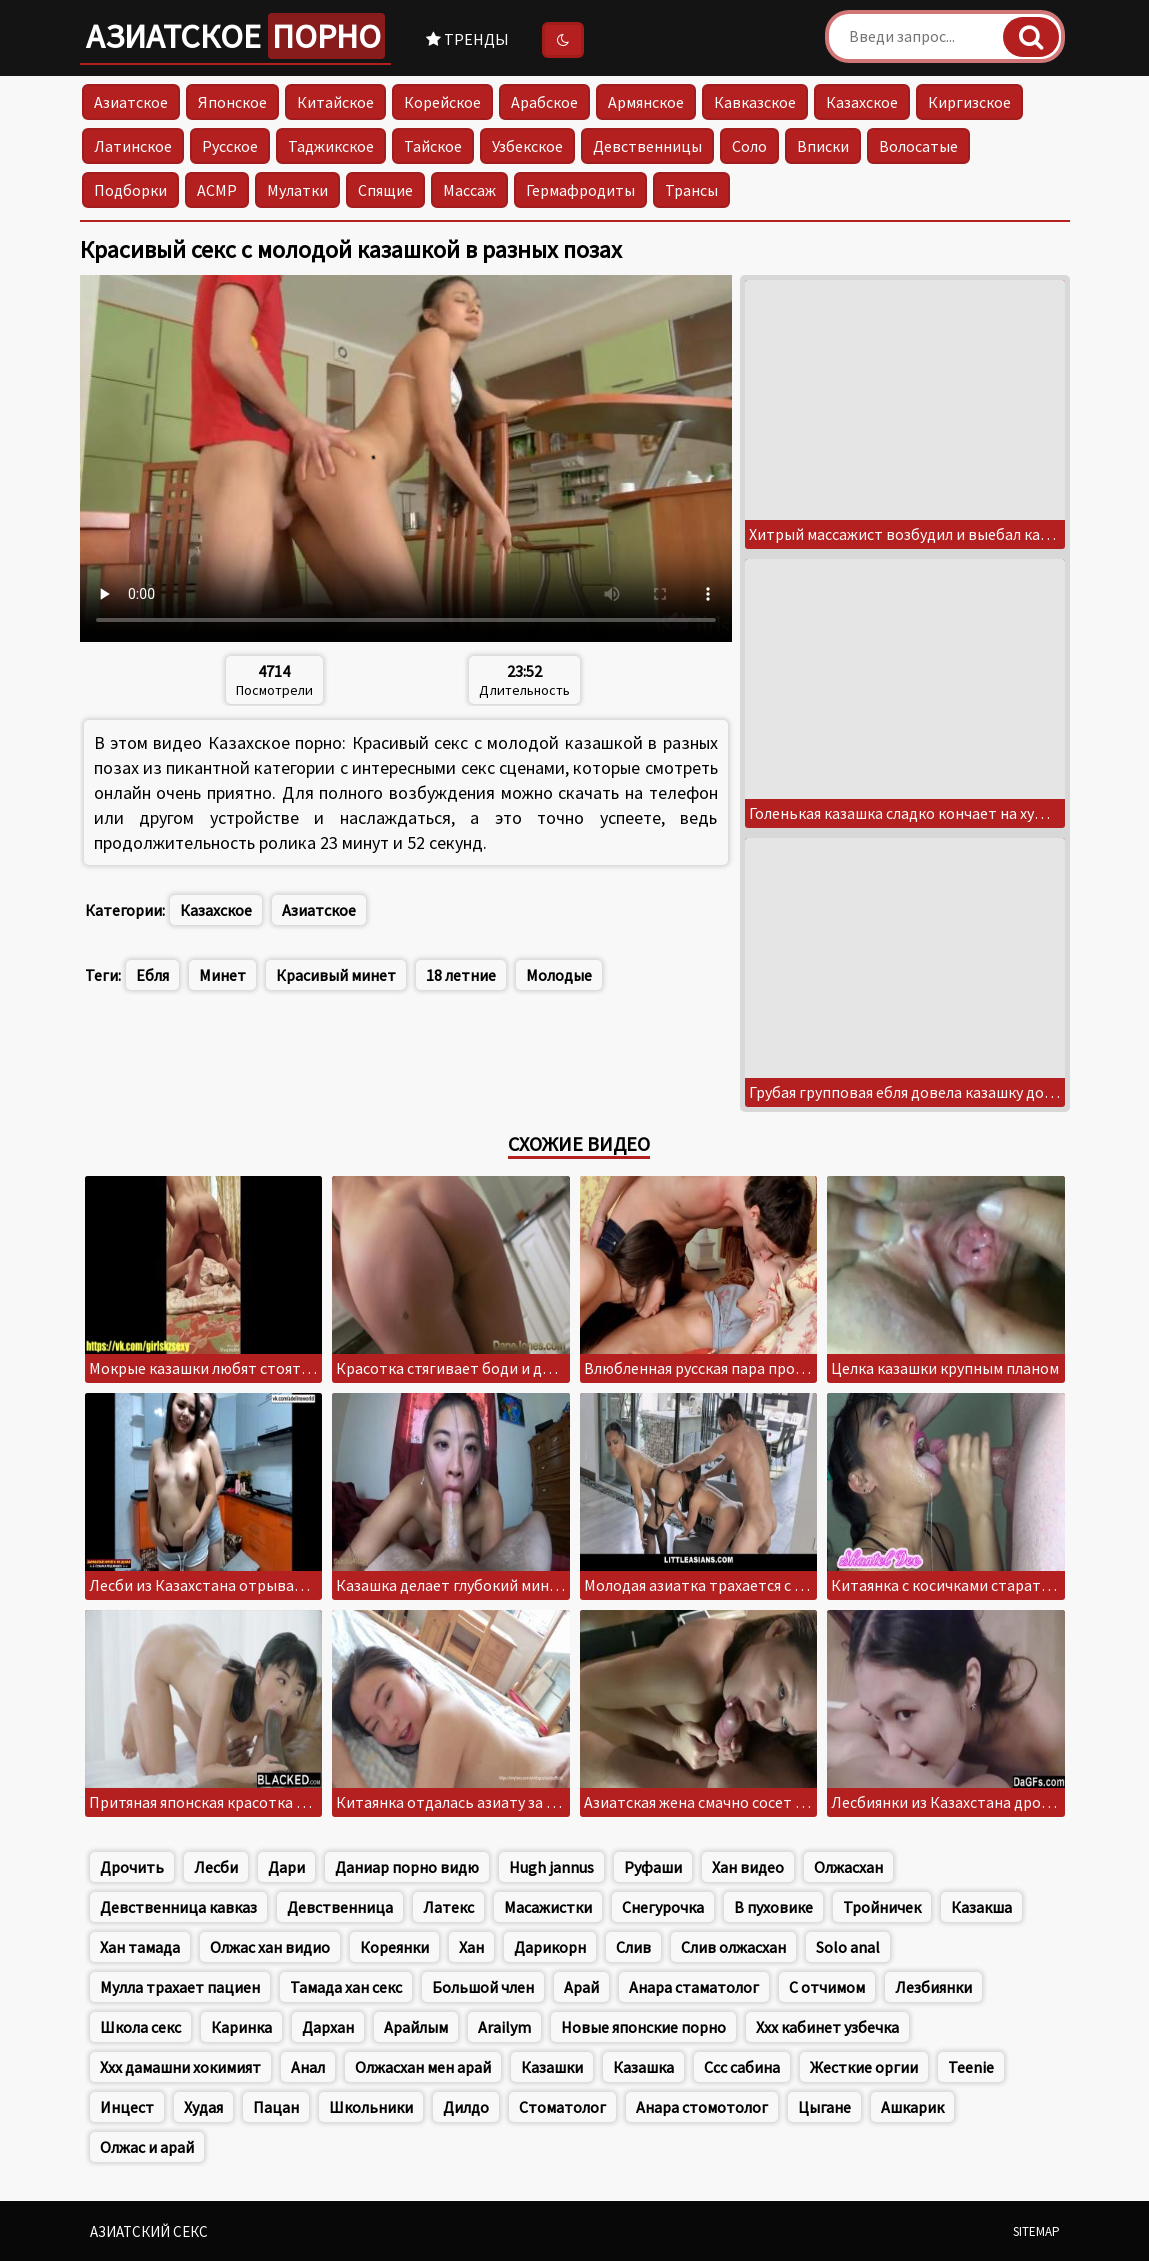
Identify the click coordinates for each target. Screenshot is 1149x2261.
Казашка (643, 2067)
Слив (633, 1947)
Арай (581, 1987)
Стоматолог (562, 2107)
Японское (232, 102)
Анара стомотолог (702, 2107)
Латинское (133, 146)
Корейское (442, 102)
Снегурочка (663, 1907)
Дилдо (466, 2107)
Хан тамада (140, 1947)
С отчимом (827, 1987)
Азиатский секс (149, 2231)
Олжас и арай (147, 2147)
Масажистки (548, 1907)
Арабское (544, 102)
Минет (222, 975)
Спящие (385, 190)
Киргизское (969, 102)
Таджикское (331, 146)
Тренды (467, 39)
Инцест (127, 2107)
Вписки (823, 146)
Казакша (981, 1907)
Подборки (130, 190)
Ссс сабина (742, 2067)
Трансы (691, 190)
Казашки (552, 2067)
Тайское (433, 146)
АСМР (217, 190)
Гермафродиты (580, 190)
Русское (230, 146)
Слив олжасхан (733, 1947)
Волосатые (918, 146)
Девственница (340, 1907)
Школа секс (140, 2027)
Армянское (646, 102)
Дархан (328, 2027)
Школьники (371, 2107)
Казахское (862, 102)
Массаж (469, 190)
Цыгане (824, 2107)
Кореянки (394, 1947)
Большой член (483, 1987)
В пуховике (773, 1907)
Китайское (335, 102)
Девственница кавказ (178, 1907)
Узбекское (527, 146)
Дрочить (132, 1867)
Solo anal (848, 1947)
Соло (749, 146)
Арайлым (416, 2027)
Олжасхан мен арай (423, 2067)
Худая (203, 2107)
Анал (308, 2067)
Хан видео (748, 1867)
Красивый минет (336, 975)
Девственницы (647, 146)
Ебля (152, 975)
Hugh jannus (551, 1867)
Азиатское (235, 36)
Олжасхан (848, 1867)
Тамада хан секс (346, 1987)
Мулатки (297, 190)
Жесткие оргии (864, 2067)
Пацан (276, 2107)
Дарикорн (550, 1947)
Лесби (216, 1867)
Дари (286, 1867)
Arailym (504, 2027)
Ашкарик (912, 2107)
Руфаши (653, 1867)
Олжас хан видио (270, 1947)
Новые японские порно (643, 2027)
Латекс (448, 1907)
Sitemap (1036, 2231)
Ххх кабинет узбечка (827, 2027)
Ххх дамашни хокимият (180, 2067)
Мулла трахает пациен (180, 1987)
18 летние (461, 975)
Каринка (241, 2027)
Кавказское (755, 102)
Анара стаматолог (694, 1987)
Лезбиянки (933, 1987)
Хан (471, 1947)
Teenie (971, 2067)
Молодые (559, 975)
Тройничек (882, 1907)
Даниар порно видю (407, 1867)
